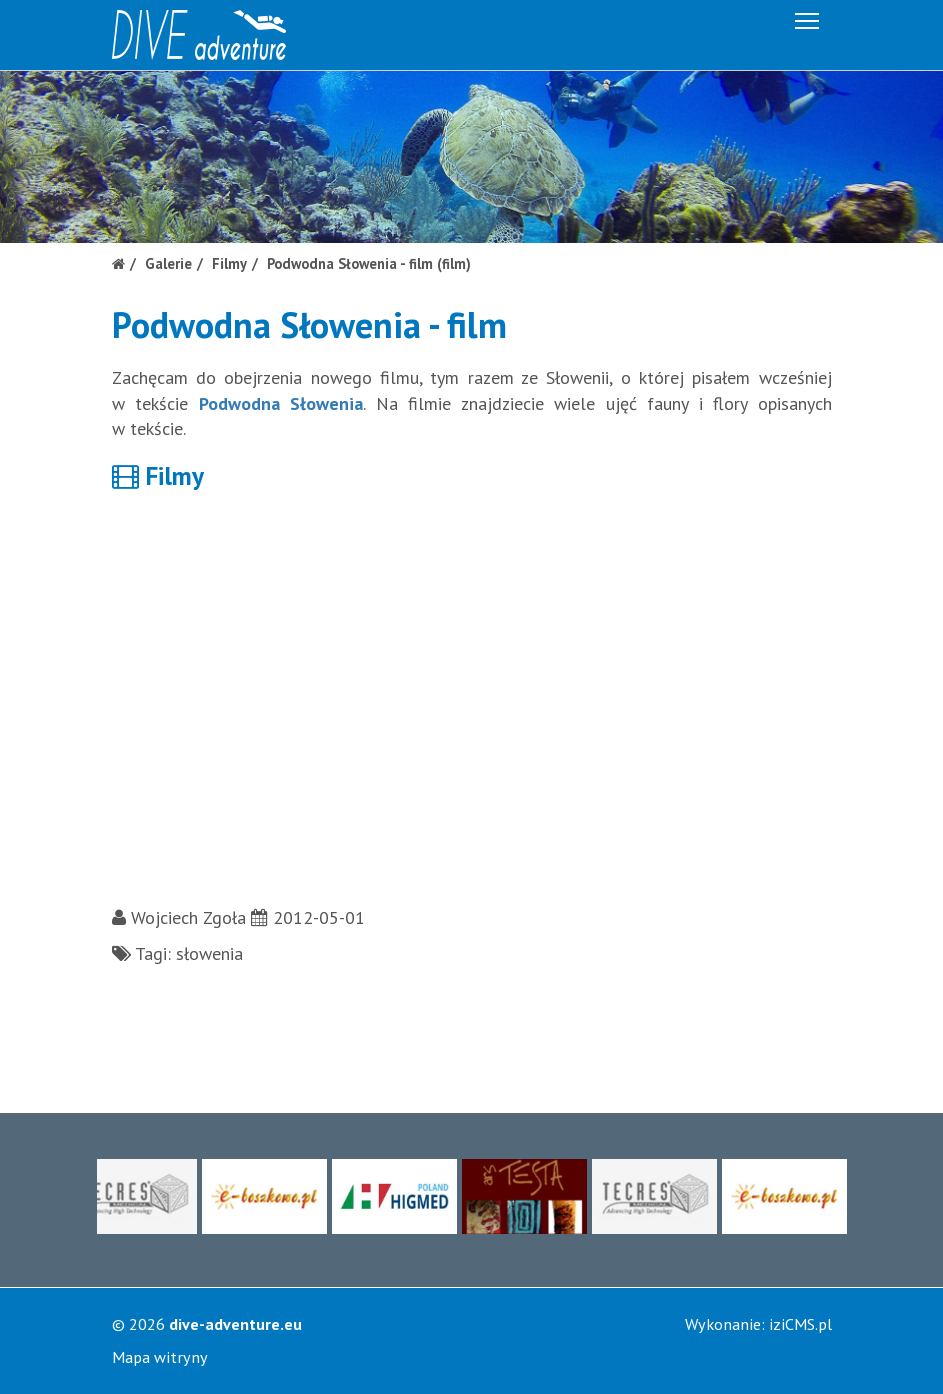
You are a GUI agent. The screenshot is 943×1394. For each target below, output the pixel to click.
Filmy (229, 263)
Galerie (168, 263)
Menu (808, 17)
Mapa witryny (160, 1357)
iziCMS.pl (800, 1324)
